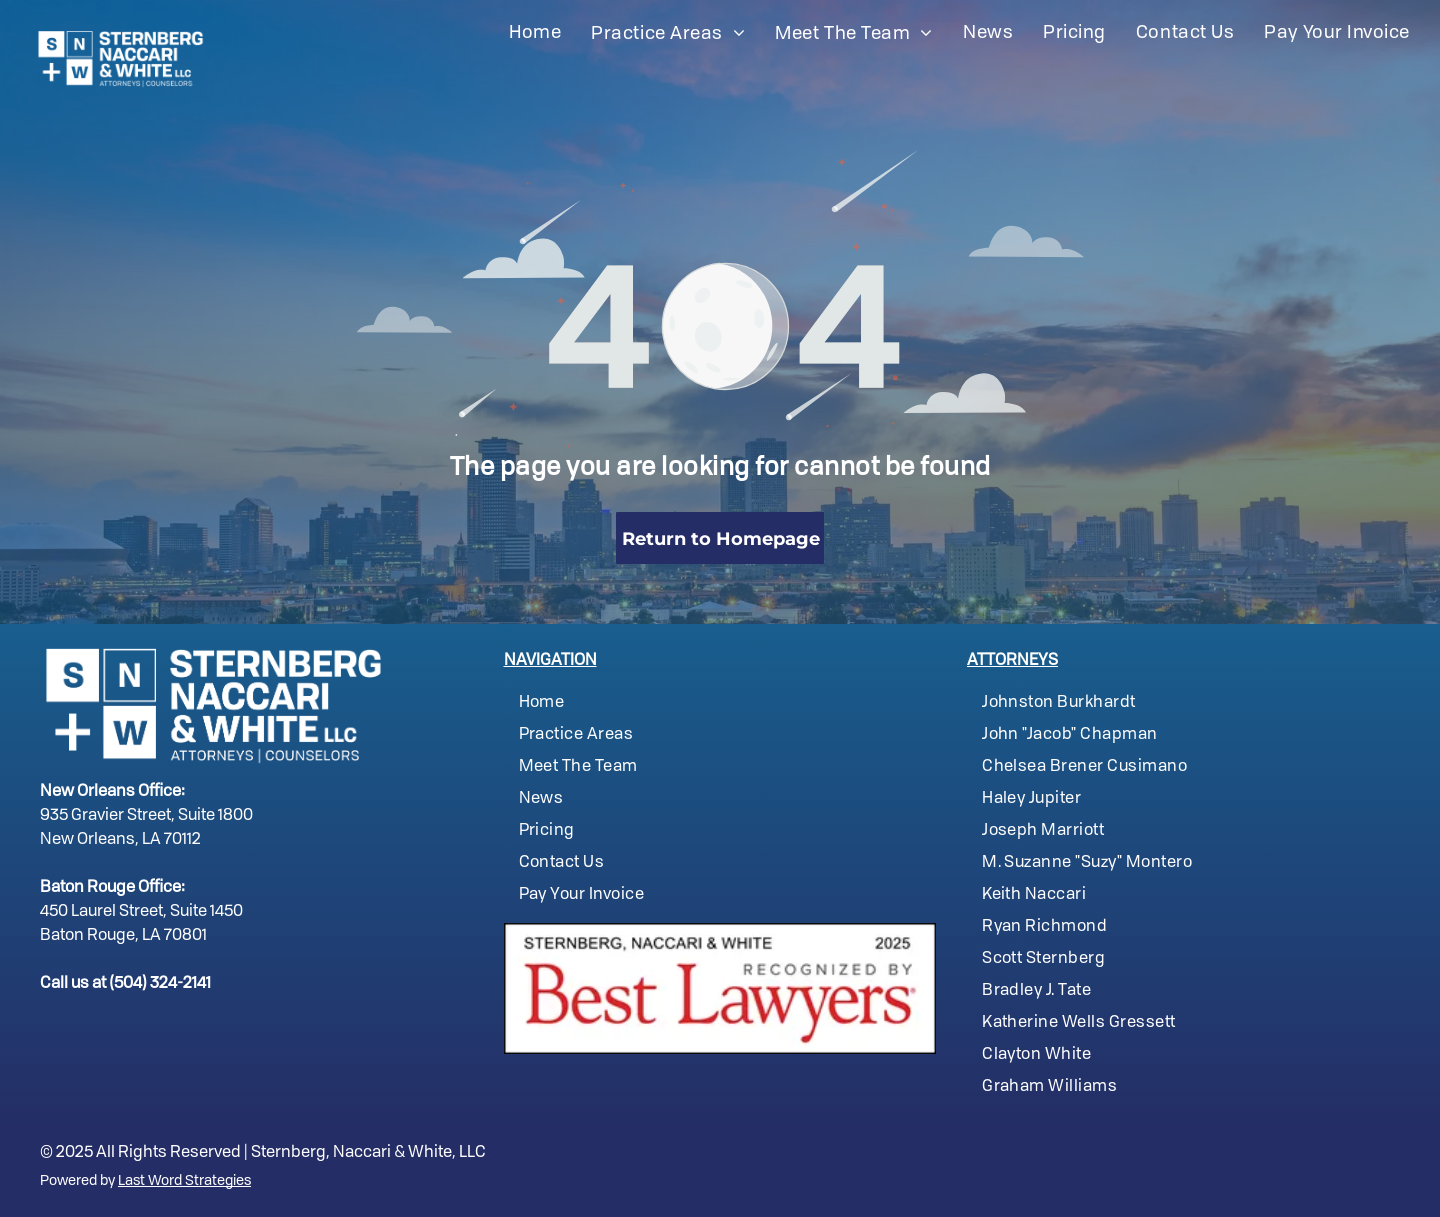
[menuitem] (535, 33)
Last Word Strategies (184, 1181)
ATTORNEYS (1012, 661)
